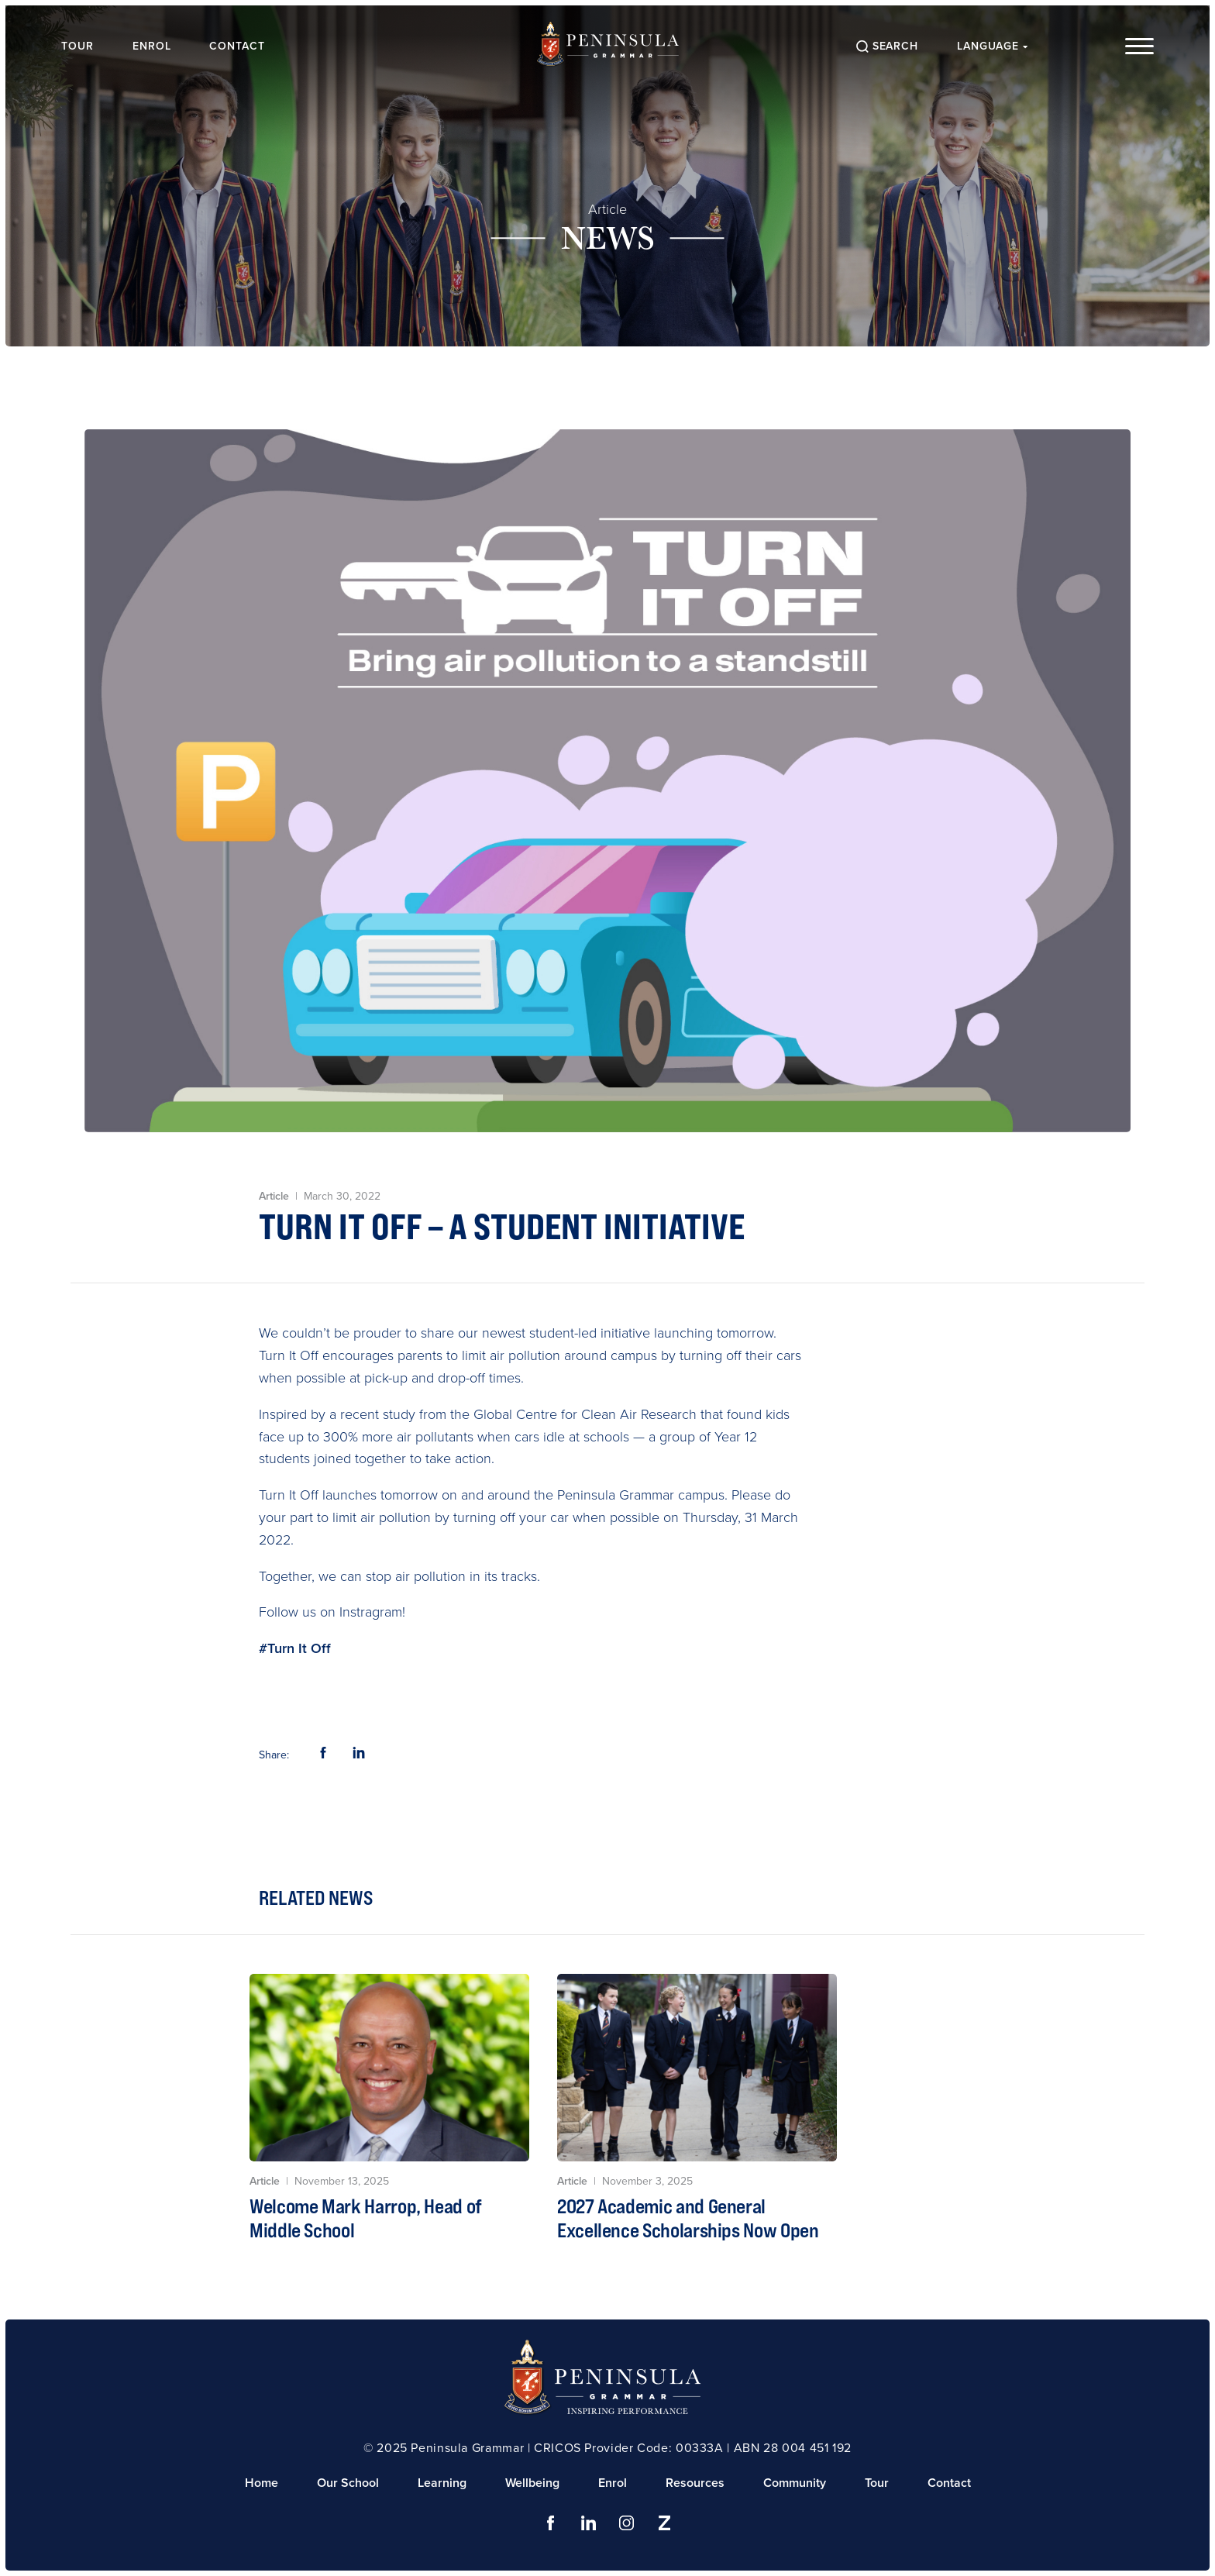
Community (794, 2483)
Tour (79, 46)
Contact (239, 46)
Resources (695, 2483)
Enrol (153, 46)
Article (607, 209)
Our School (348, 2483)
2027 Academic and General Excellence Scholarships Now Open (687, 2218)
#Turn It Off (295, 1648)
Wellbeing (532, 2483)
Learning (442, 2483)
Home (261, 2483)
